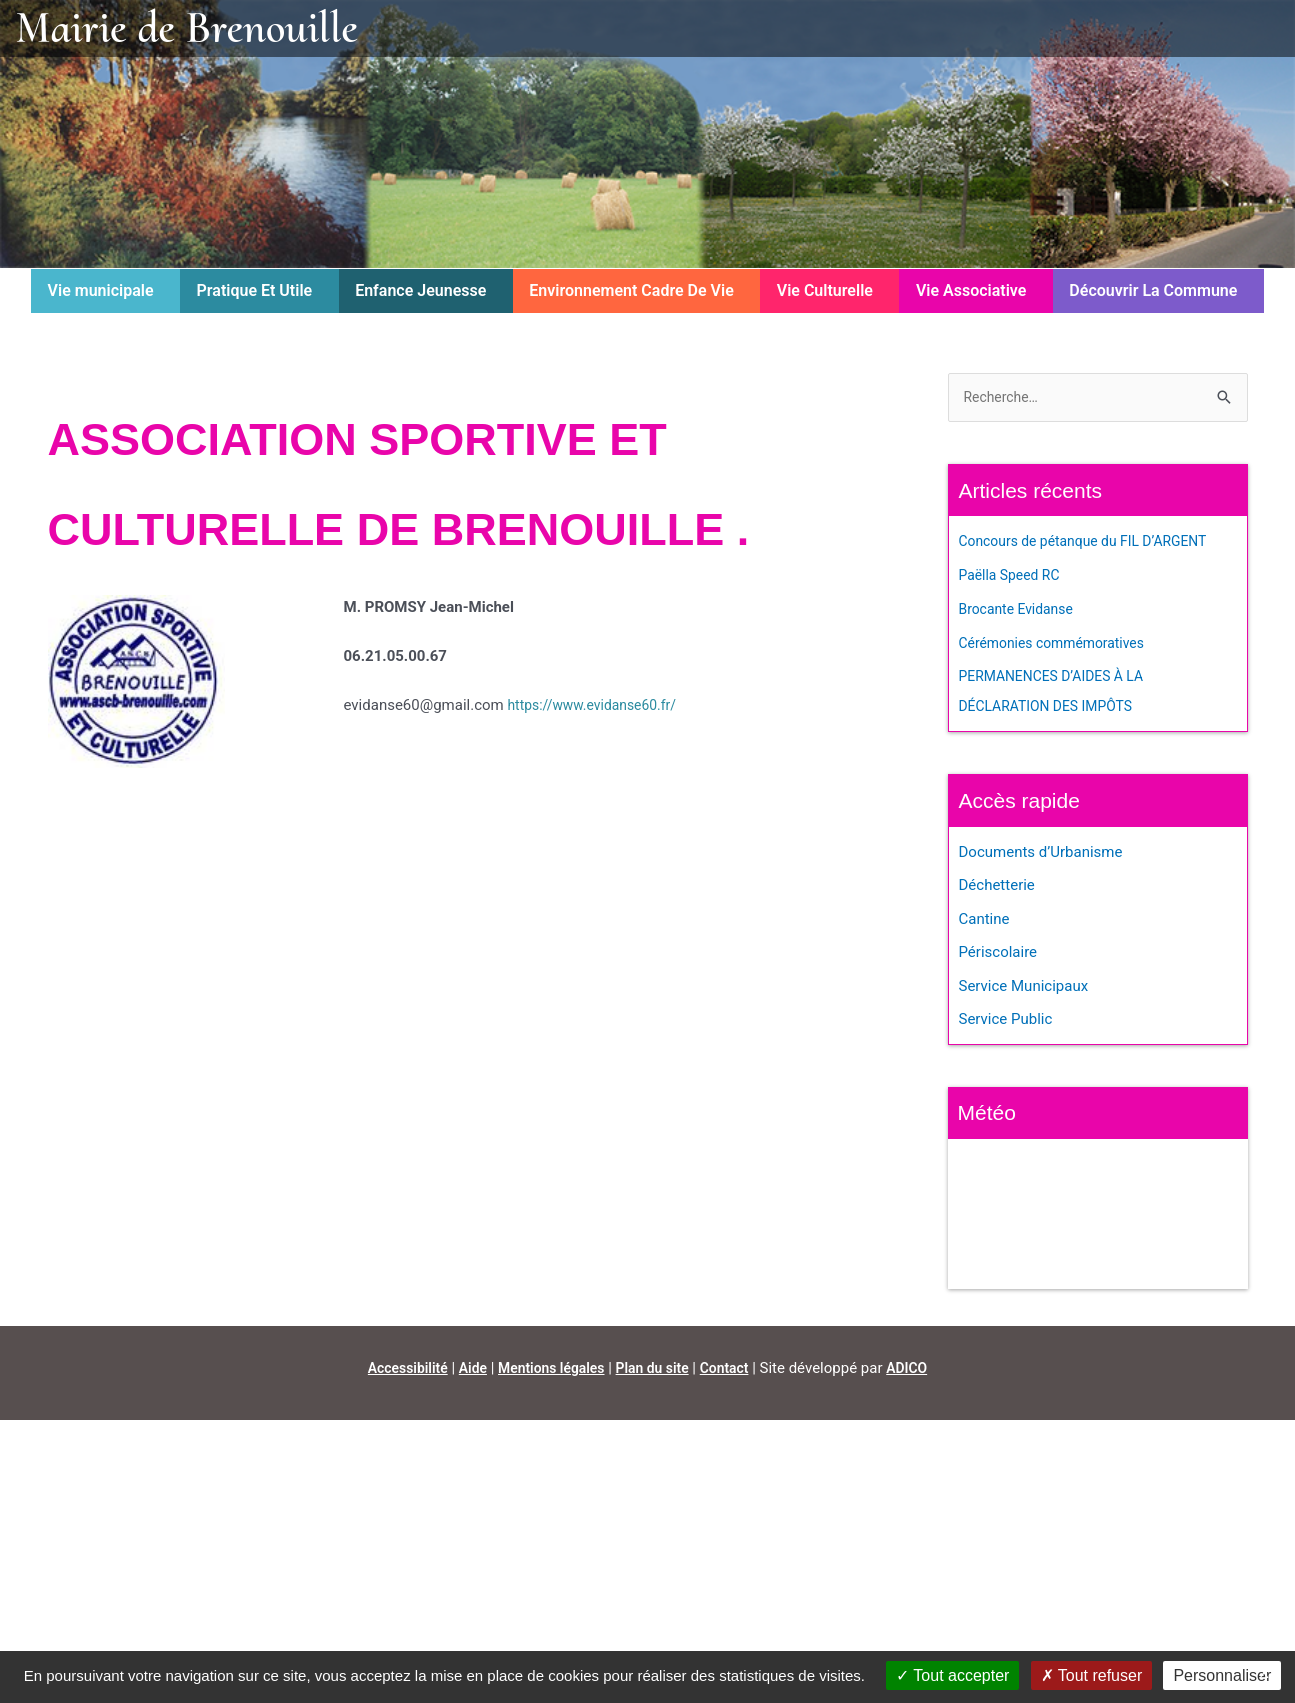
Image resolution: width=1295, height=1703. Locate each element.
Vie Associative (971, 290)
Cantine (984, 921)
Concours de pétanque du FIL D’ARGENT (1093, 543)
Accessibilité (396, 1371)
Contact (734, 1371)
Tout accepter (952, 1675)
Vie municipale (101, 290)
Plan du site (657, 1371)
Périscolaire (998, 955)
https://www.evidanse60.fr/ (598, 705)
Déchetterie (997, 887)
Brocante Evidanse (1021, 611)
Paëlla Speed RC (1013, 577)
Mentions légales (549, 1371)
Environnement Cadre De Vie (631, 290)
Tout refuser (1092, 1675)
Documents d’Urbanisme (1041, 854)
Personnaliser (1222, 1675)
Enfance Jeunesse (420, 290)
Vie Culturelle (825, 290)
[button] (105, 291)
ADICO (920, 1371)
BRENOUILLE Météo (1098, 1217)
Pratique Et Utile (255, 290)
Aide (465, 1371)
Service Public (1006, 1022)
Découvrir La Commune (1153, 290)
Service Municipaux (1024, 989)
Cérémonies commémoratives (1059, 644)
